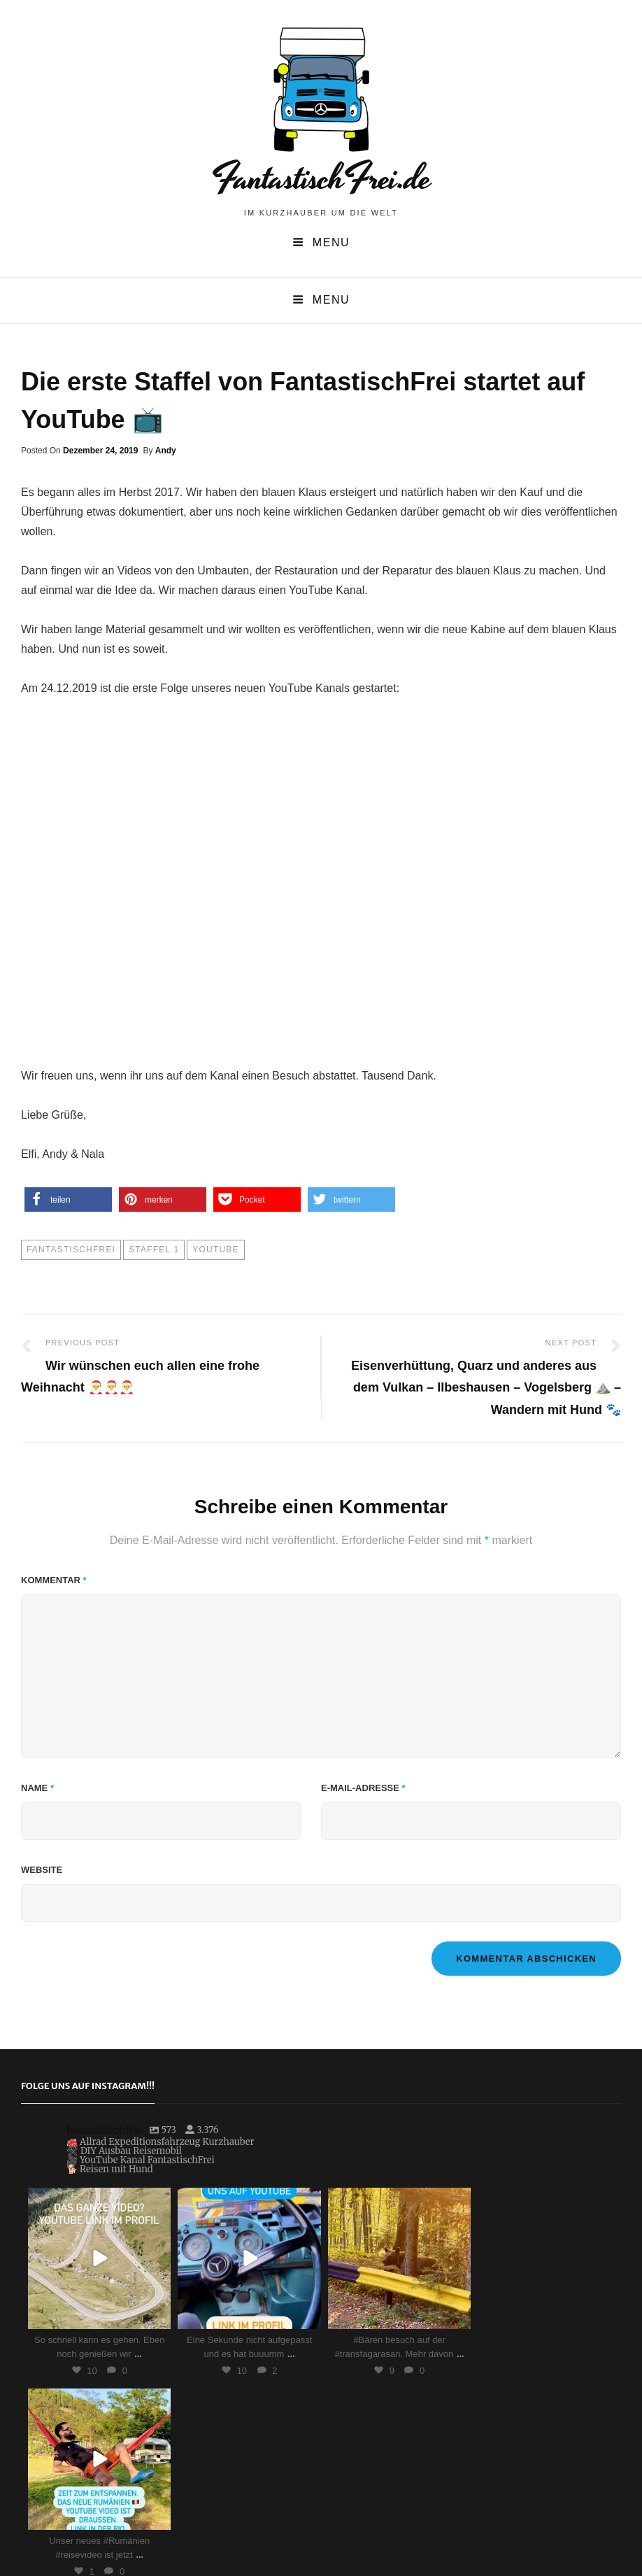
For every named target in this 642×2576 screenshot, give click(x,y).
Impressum (390, 2549)
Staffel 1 (154, 1249)
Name (37, 1788)
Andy (165, 450)
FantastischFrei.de (321, 178)
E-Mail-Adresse (363, 1788)
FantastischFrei (71, 1249)
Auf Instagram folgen (362, 2403)
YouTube (215, 1249)
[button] (68, 1199)
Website (41, 1869)
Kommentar (54, 1580)
